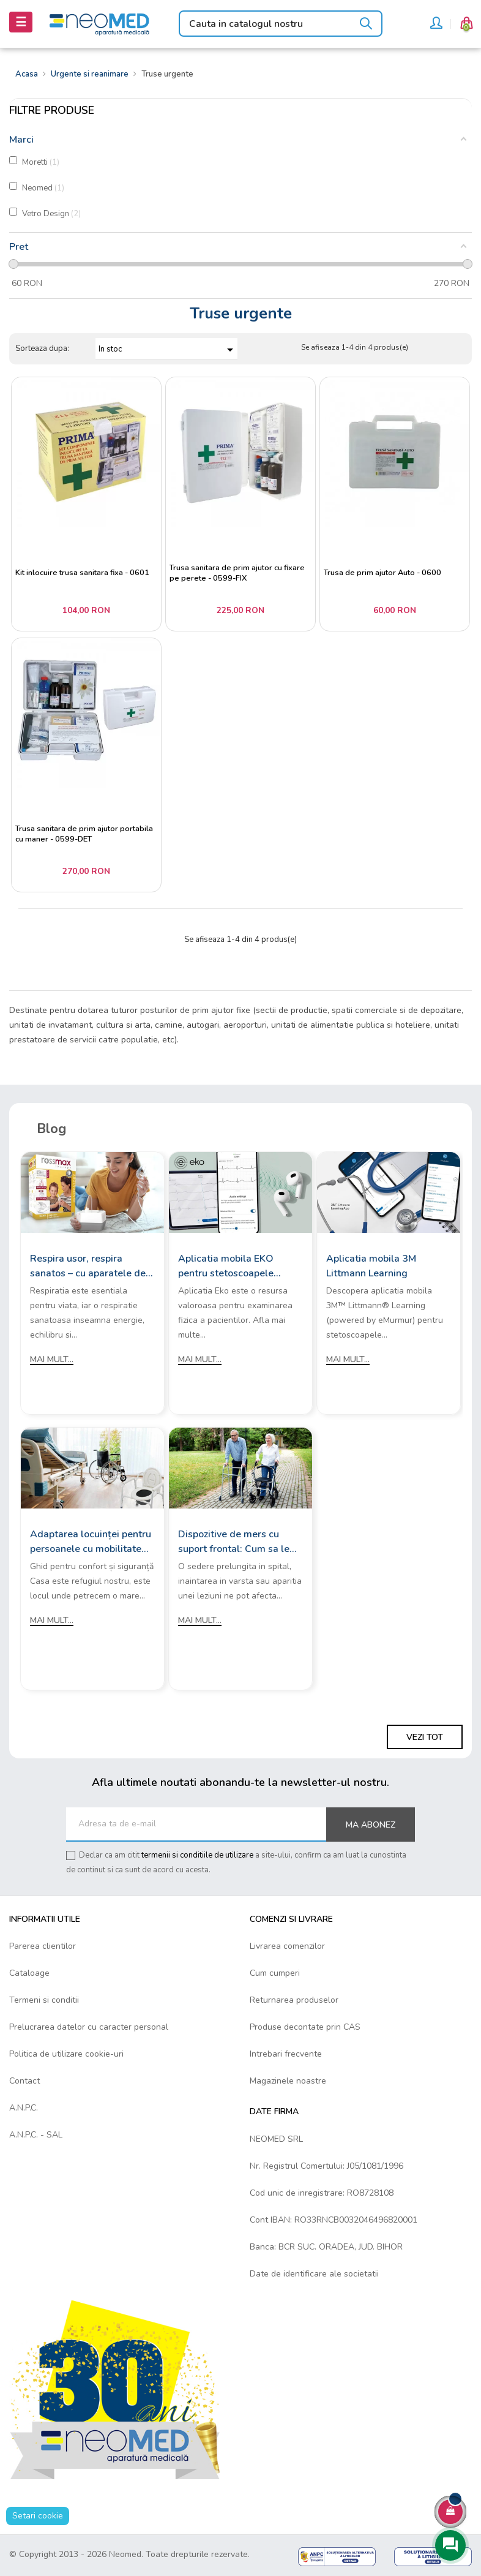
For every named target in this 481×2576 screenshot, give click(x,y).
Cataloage (29, 1973)
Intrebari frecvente (286, 2054)
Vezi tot (424, 1737)
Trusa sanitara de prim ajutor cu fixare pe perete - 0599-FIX (237, 573)
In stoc (168, 349)
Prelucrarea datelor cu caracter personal (88, 2027)
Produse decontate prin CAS (305, 2027)
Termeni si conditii (44, 2000)
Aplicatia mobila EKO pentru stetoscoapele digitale (226, 1266)
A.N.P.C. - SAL (35, 2135)
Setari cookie (37, 2515)
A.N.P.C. (23, 2108)
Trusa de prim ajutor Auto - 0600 (382, 573)
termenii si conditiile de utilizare (197, 1855)
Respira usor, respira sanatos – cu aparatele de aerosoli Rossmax (88, 1266)
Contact (24, 2081)
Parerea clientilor (42, 1946)
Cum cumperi (275, 1973)
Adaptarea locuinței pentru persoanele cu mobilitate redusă (90, 1541)
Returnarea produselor (294, 2000)
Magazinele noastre (288, 2081)
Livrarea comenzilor (287, 1946)
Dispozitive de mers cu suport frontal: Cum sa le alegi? (233, 1541)
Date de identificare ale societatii (314, 2274)
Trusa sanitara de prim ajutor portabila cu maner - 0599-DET (84, 834)
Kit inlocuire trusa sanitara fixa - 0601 (82, 573)
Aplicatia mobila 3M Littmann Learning (371, 1266)
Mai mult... (51, 1359)
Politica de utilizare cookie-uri (66, 2054)
